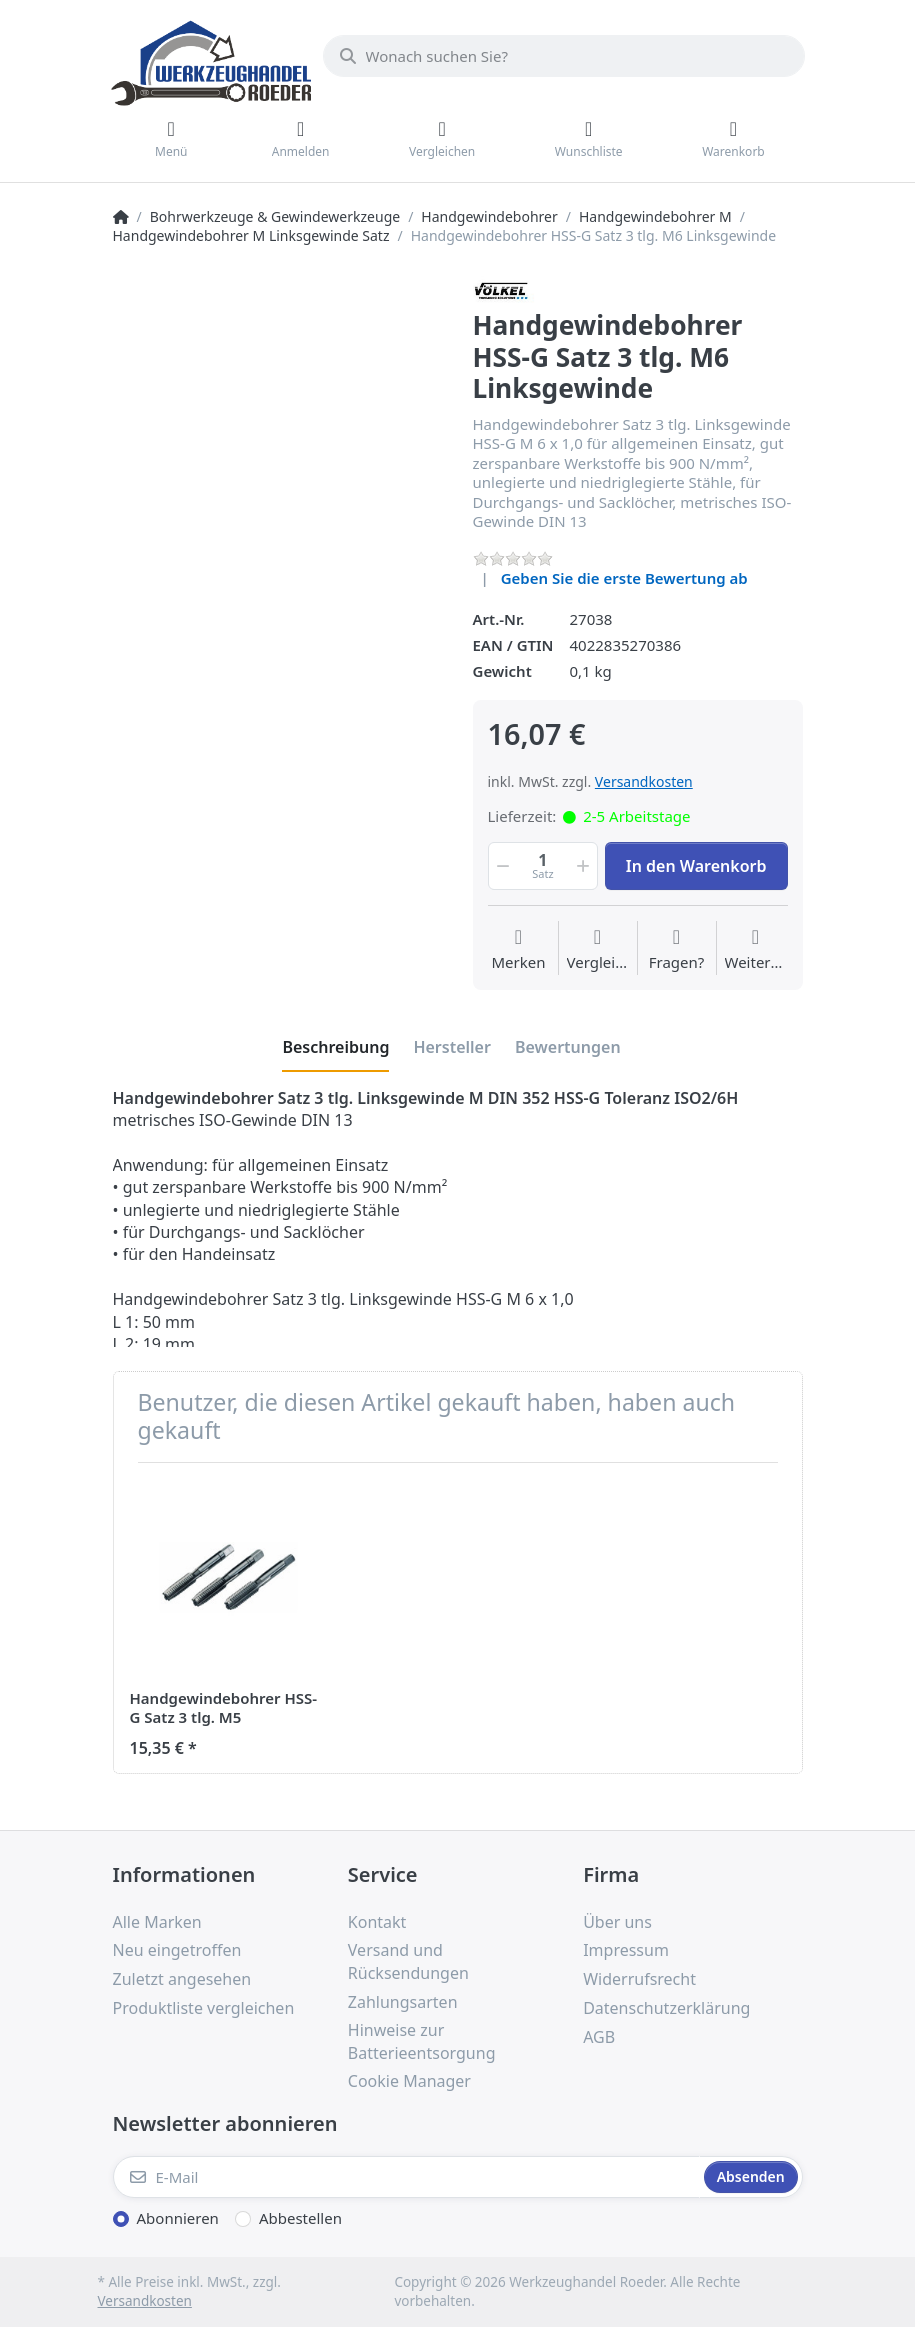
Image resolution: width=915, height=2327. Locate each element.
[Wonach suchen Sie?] (564, 56)
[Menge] (543, 866)
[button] (502, 866)
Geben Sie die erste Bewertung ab (624, 578)
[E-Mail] (406, 2177)
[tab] (335, 1047)
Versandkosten (644, 781)
